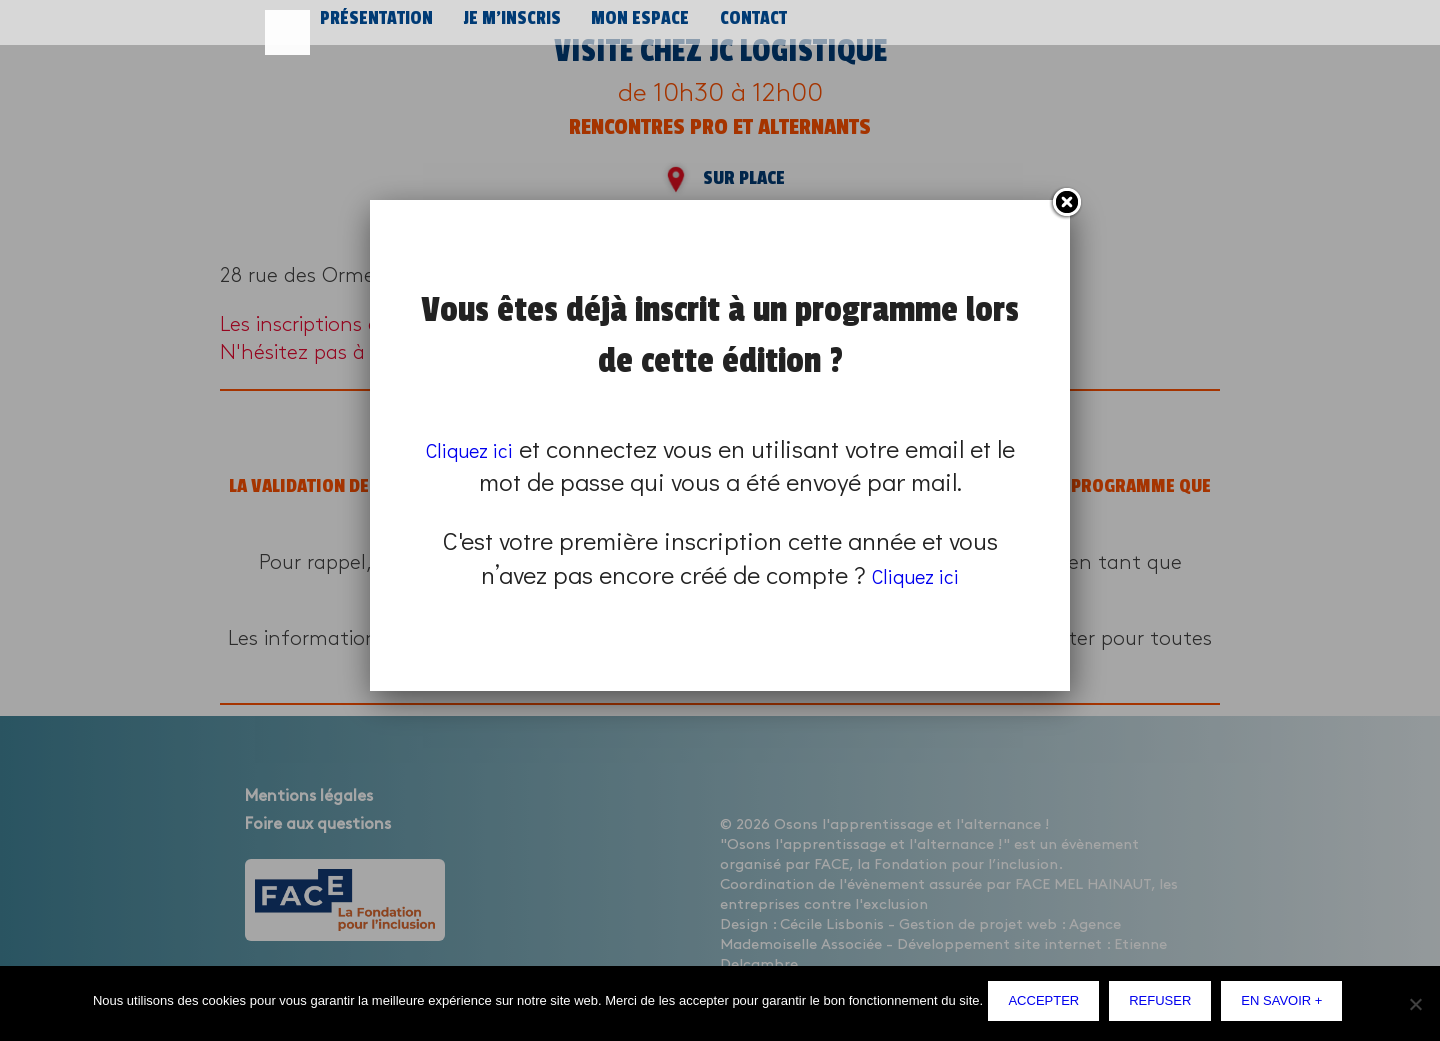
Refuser (1165, 1005)
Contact (739, 27)
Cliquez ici (481, 448)
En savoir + (1286, 1005)
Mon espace (629, 27)
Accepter (1048, 1005)
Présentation (374, 27)
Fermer (1066, 203)
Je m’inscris (505, 27)
